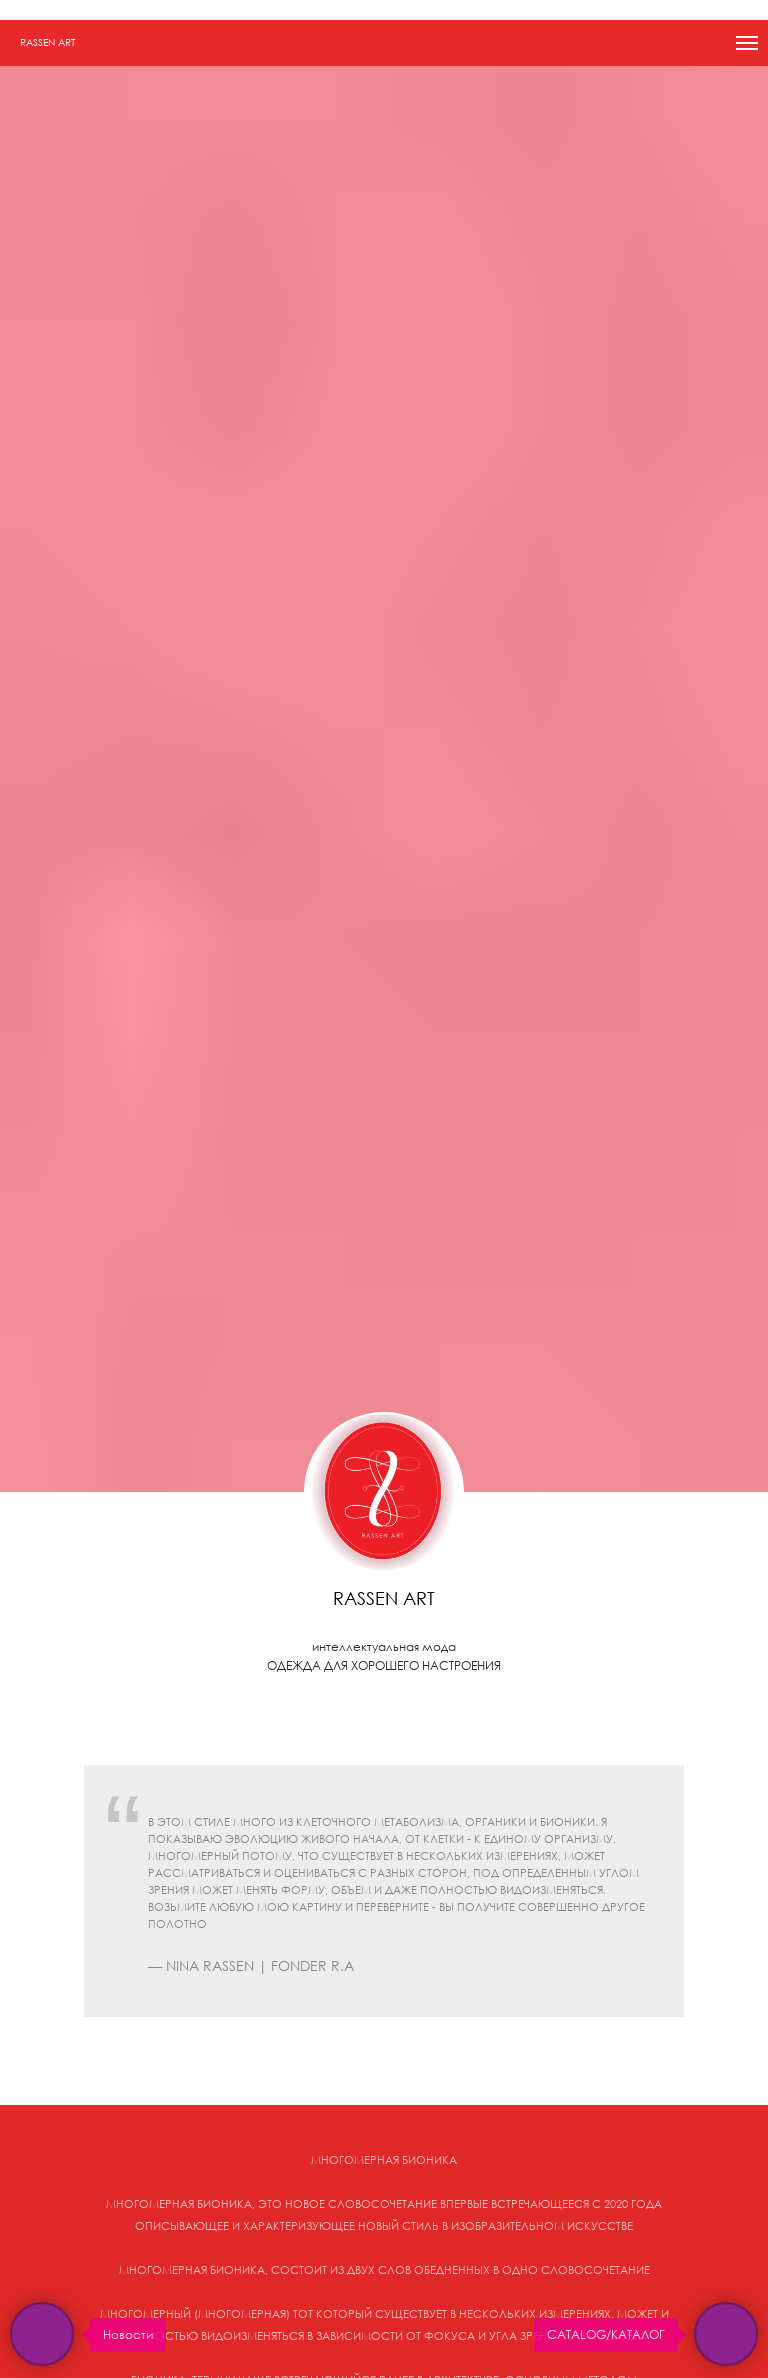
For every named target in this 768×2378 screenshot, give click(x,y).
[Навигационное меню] (747, 43)
